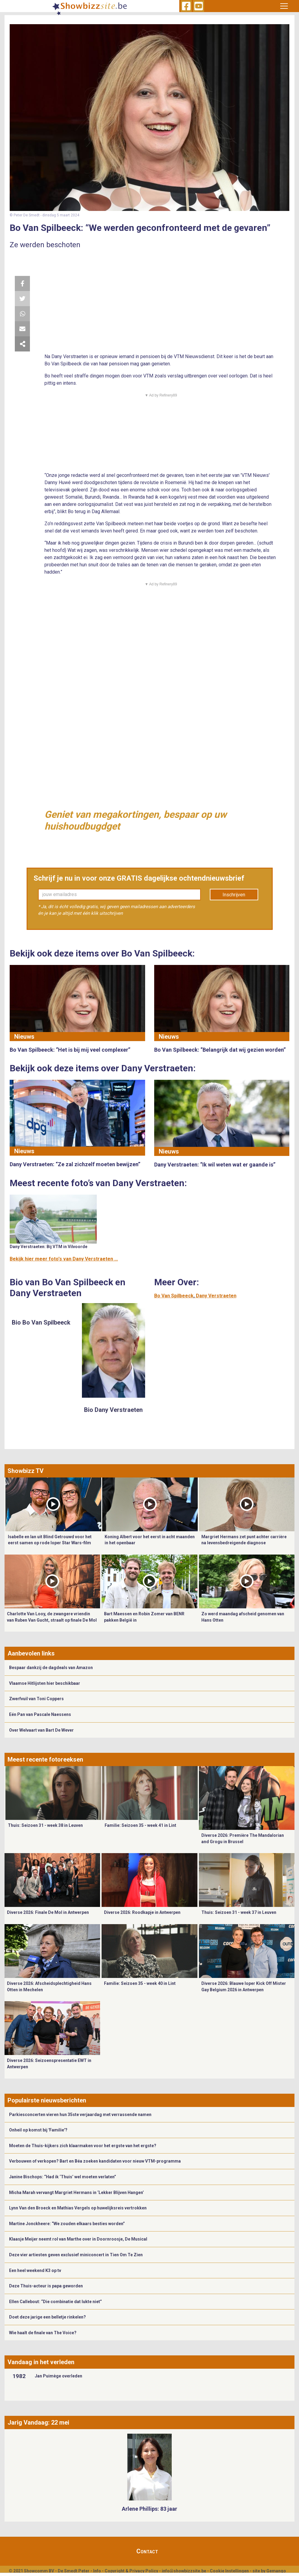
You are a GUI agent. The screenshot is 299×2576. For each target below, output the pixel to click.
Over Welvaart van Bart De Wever (41, 1730)
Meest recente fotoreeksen (45, 1759)
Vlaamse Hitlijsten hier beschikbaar (44, 1683)
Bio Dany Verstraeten (113, 1409)
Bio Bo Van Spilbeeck (41, 1322)
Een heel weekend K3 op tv (35, 2270)
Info (97, 2570)
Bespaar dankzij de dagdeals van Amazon (51, 1667)
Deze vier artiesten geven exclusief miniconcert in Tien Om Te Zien (76, 2254)
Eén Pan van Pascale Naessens (40, 1714)
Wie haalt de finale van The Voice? (42, 2332)
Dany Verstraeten (216, 1296)
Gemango (276, 2570)
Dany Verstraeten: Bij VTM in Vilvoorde (48, 1246)
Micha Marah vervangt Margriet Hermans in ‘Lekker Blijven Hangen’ (76, 2192)
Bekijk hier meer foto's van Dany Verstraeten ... (64, 1259)
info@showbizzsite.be (184, 2570)
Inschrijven (234, 895)
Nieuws (24, 1036)
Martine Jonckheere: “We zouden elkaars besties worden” (67, 2223)
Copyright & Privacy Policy (131, 2570)
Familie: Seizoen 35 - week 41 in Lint (140, 1825)
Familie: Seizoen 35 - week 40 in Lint (140, 1983)
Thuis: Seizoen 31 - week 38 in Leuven (45, 1825)
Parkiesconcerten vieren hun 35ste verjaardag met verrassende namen (80, 2114)
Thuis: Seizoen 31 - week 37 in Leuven (238, 1912)
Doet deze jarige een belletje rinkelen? (47, 2317)
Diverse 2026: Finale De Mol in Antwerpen (48, 1912)
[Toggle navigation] (284, 6)
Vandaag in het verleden (41, 2362)
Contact (147, 2551)
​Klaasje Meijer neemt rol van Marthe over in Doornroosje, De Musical (78, 2239)
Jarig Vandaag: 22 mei (38, 2422)
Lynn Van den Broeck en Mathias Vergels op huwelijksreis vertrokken (78, 2207)
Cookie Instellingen (229, 2570)
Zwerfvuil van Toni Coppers (36, 1698)
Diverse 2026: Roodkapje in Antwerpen (142, 1912)
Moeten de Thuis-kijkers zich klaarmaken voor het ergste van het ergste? (82, 2145)
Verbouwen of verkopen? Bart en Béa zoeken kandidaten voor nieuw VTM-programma (95, 2161)
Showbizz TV (26, 1470)
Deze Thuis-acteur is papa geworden (46, 2285)
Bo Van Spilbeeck (173, 1296)
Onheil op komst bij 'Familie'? (38, 2130)
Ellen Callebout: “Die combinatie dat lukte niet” (55, 2301)
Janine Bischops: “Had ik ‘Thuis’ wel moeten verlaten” (62, 2176)
